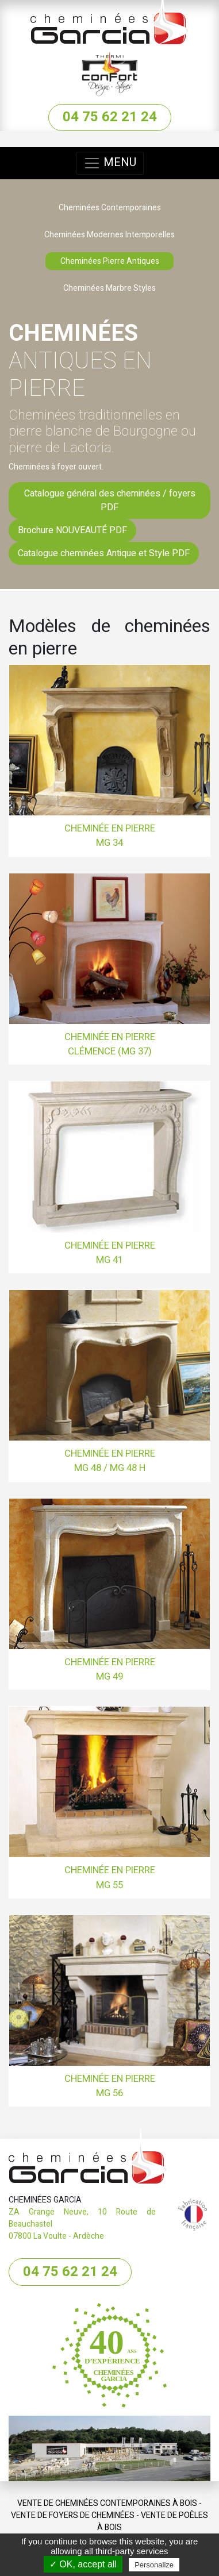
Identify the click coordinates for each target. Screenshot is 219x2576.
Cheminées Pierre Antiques (109, 261)
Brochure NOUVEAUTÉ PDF (72, 530)
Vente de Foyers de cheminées (73, 2515)
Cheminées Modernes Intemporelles (109, 235)
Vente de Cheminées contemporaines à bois (107, 2503)
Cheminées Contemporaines (110, 208)
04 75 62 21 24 (110, 117)
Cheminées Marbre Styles (109, 288)
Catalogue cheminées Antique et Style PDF (104, 553)
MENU (109, 163)
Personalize (154, 2564)
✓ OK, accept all (83, 2564)
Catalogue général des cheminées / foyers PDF (109, 500)
